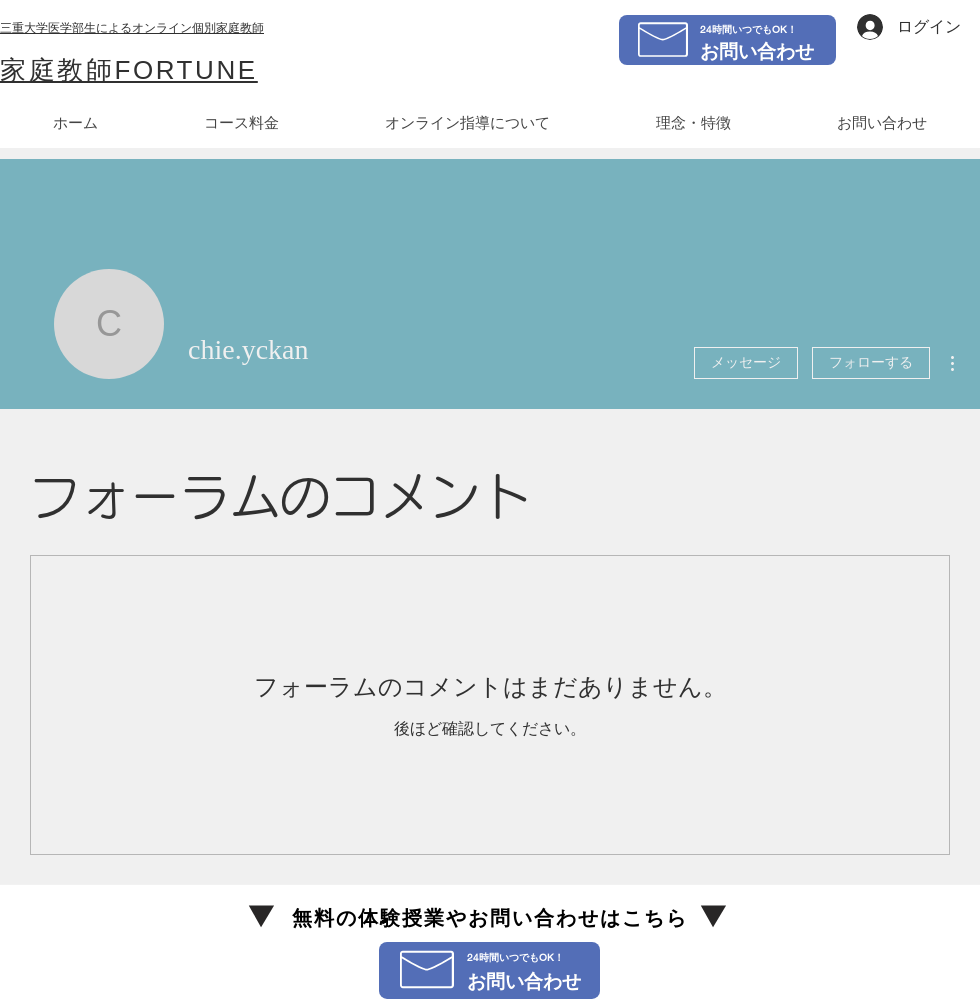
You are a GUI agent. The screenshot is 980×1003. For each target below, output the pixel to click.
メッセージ (746, 362)
